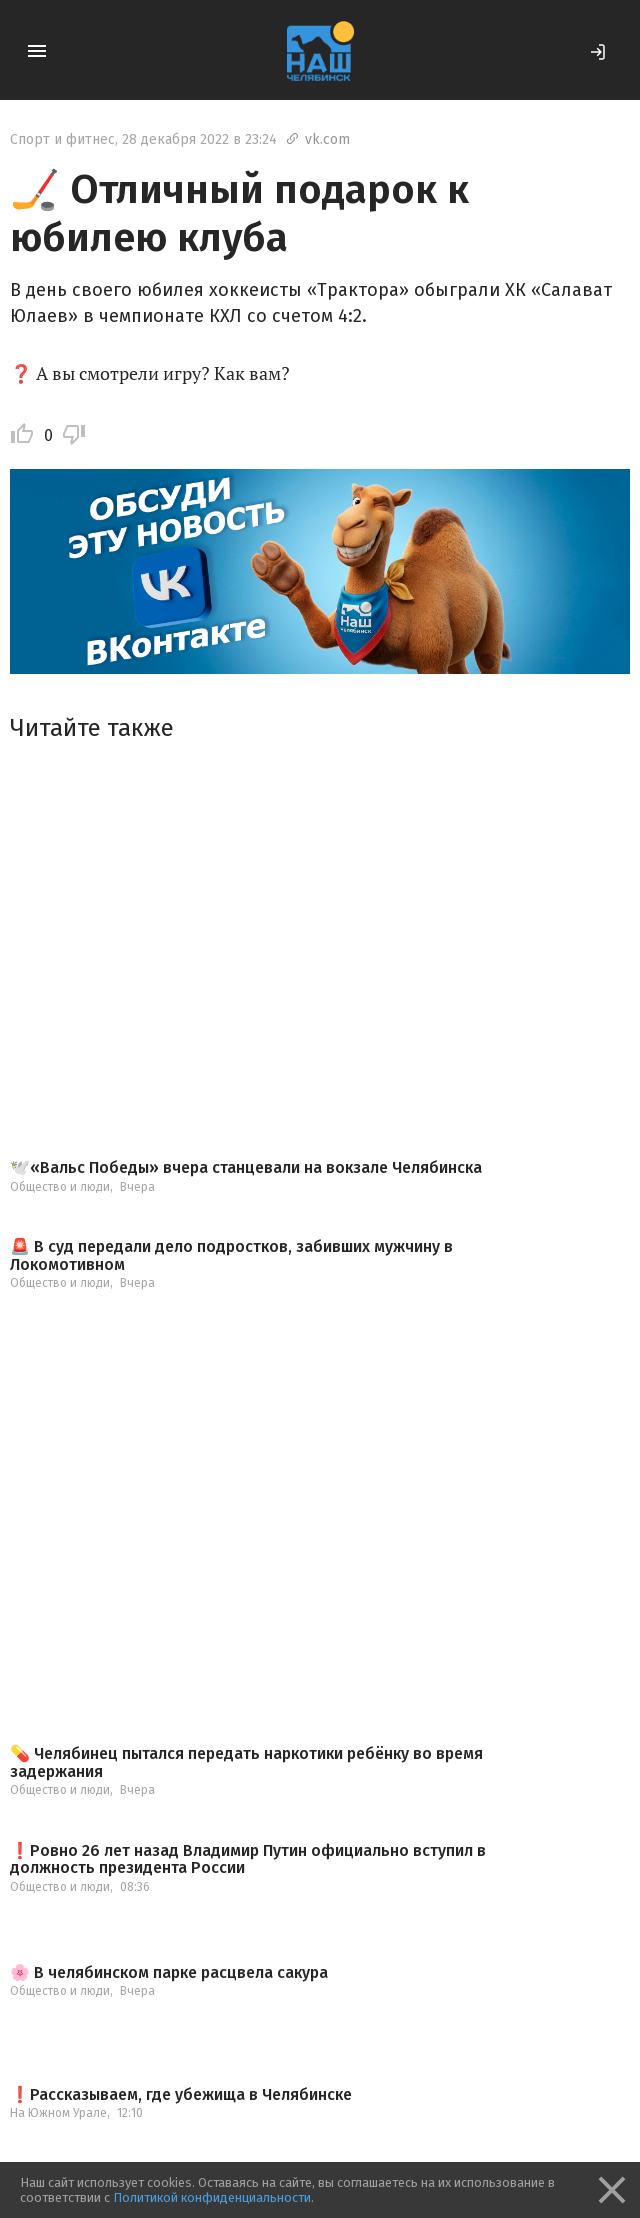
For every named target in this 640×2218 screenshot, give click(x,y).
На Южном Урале (58, 2113)
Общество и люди (60, 1187)
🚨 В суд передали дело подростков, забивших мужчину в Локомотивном (231, 1255)
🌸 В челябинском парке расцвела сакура (169, 1973)
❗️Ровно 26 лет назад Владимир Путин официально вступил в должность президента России (248, 1859)
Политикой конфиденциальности (212, 2197)
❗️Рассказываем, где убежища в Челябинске (181, 2095)
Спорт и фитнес (62, 139)
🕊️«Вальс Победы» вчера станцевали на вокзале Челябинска (246, 1168)
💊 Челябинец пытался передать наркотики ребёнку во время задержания (246, 1762)
